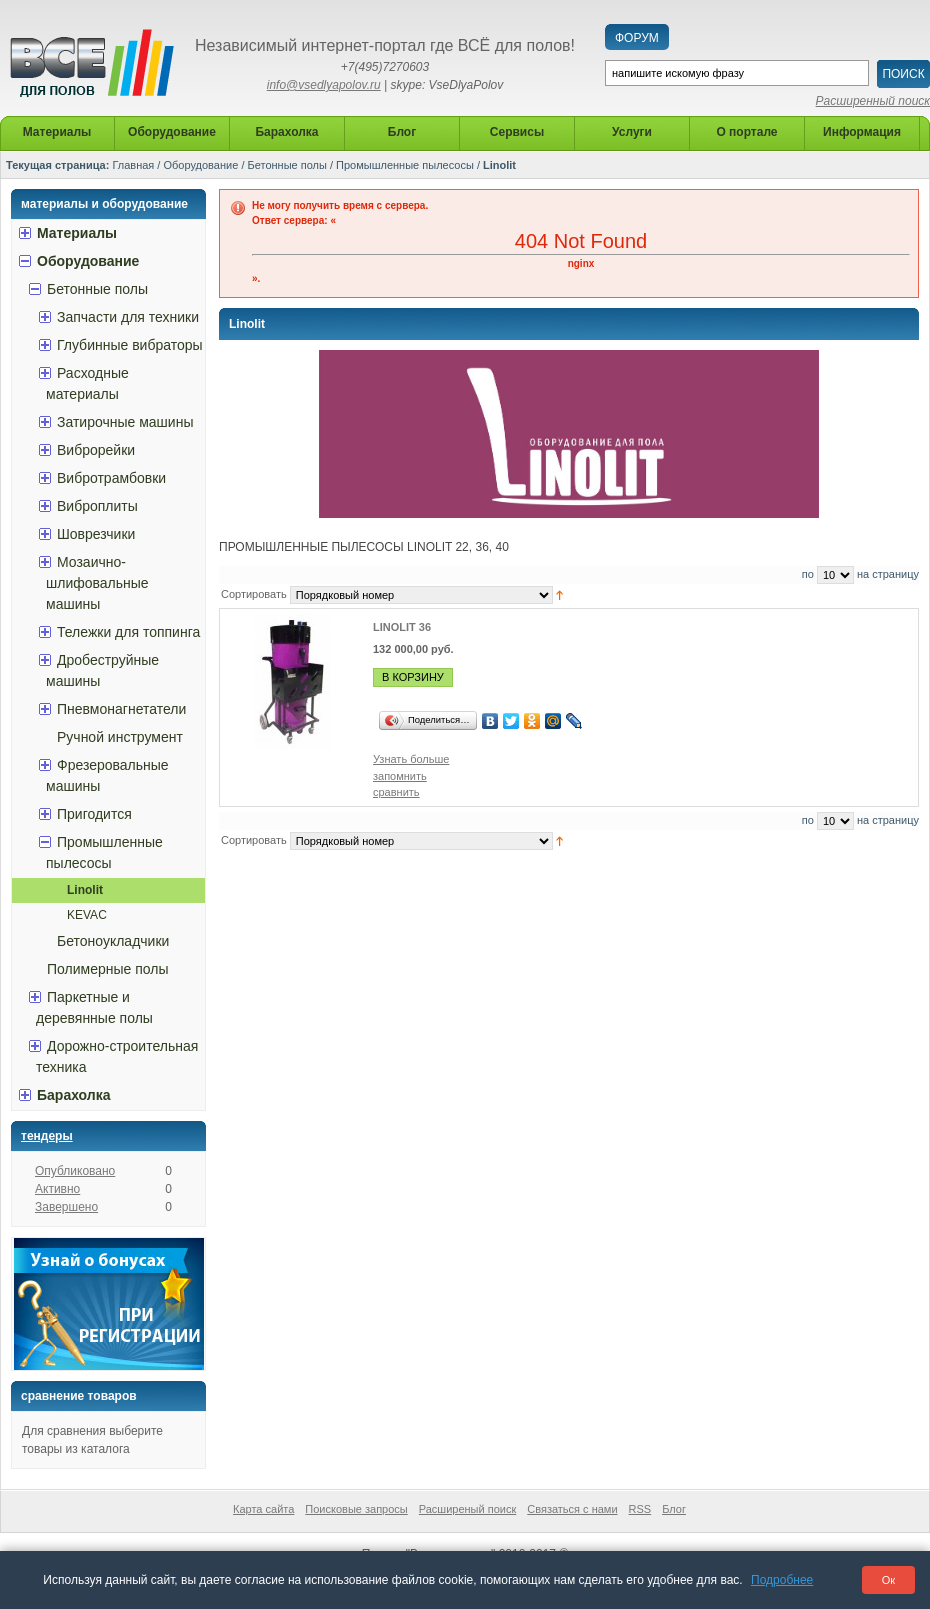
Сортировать (254, 594)
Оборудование (200, 165)
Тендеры (47, 1136)
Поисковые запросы (356, 1509)
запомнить (400, 776)
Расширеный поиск (468, 1509)
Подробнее (782, 1580)
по (808, 574)
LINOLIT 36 (402, 627)
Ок (888, 1580)
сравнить (396, 792)
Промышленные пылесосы (405, 165)
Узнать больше (411, 759)
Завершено (66, 1207)
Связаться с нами (572, 1509)
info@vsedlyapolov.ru (324, 85)
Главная (133, 165)
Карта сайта (263, 1509)
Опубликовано (75, 1171)
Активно (57, 1189)
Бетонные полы (287, 165)
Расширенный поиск (873, 101)
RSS (640, 1509)
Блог (674, 1509)
